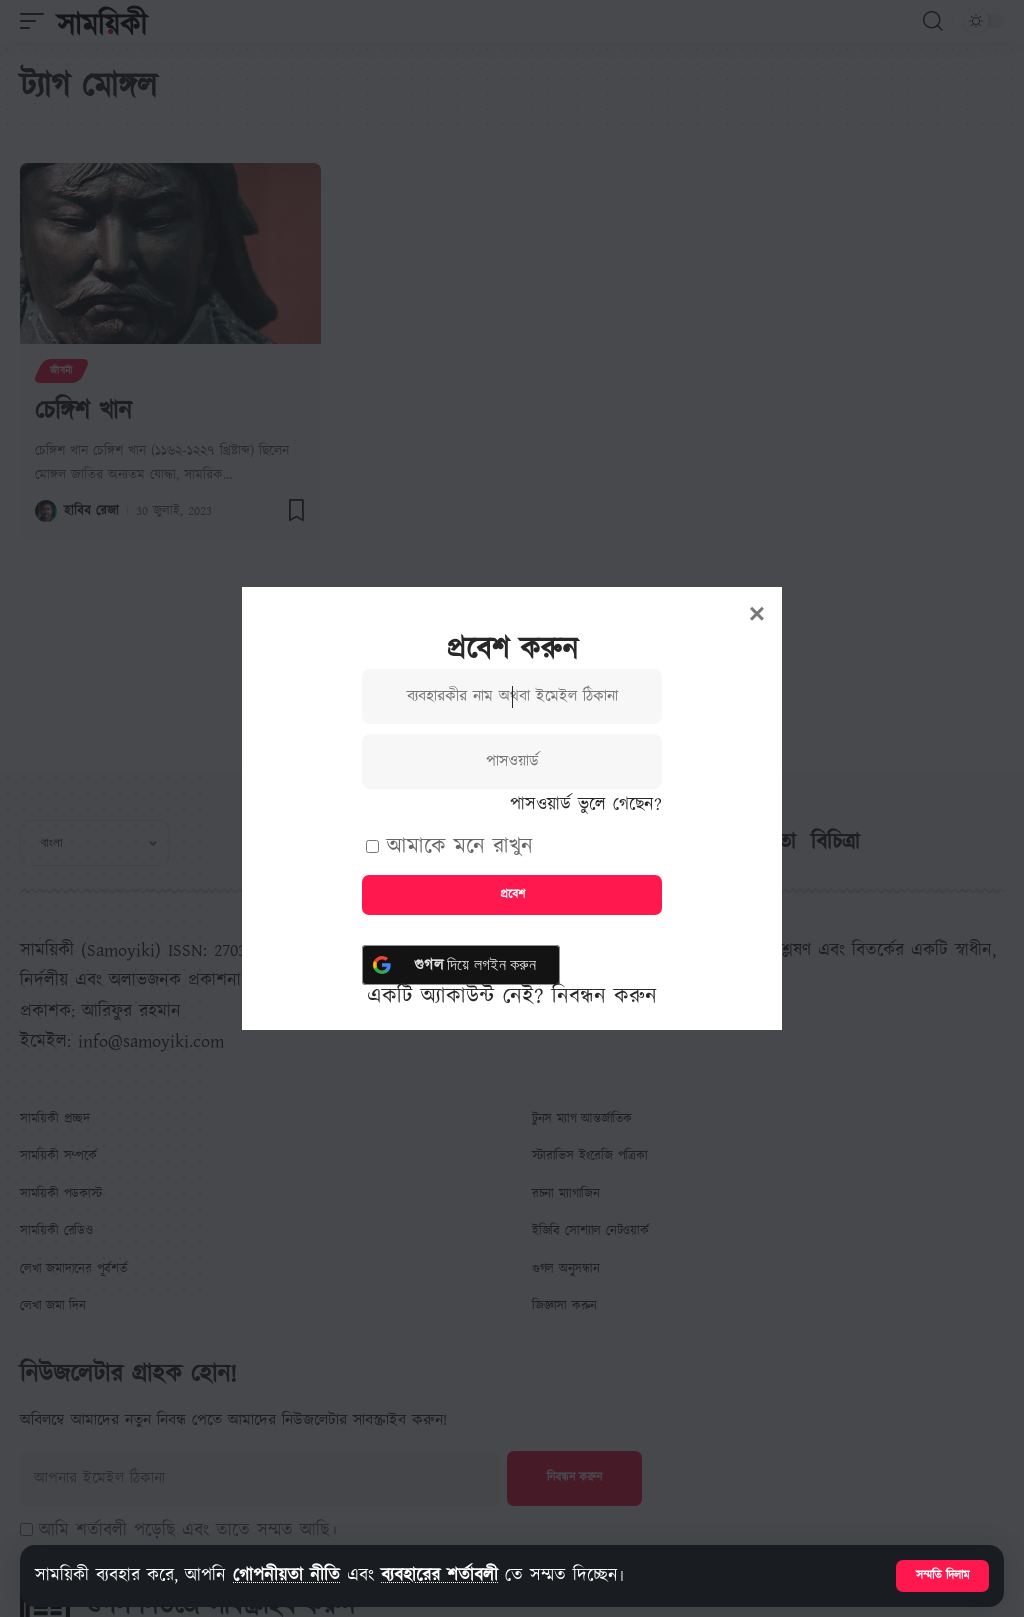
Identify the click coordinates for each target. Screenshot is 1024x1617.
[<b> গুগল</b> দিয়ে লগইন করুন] (461, 965)
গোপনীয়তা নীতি (286, 1575)
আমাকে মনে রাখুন (449, 847)
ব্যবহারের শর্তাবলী (439, 1575)
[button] (942, 1576)
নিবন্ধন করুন (604, 996)
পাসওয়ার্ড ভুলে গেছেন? (586, 804)
